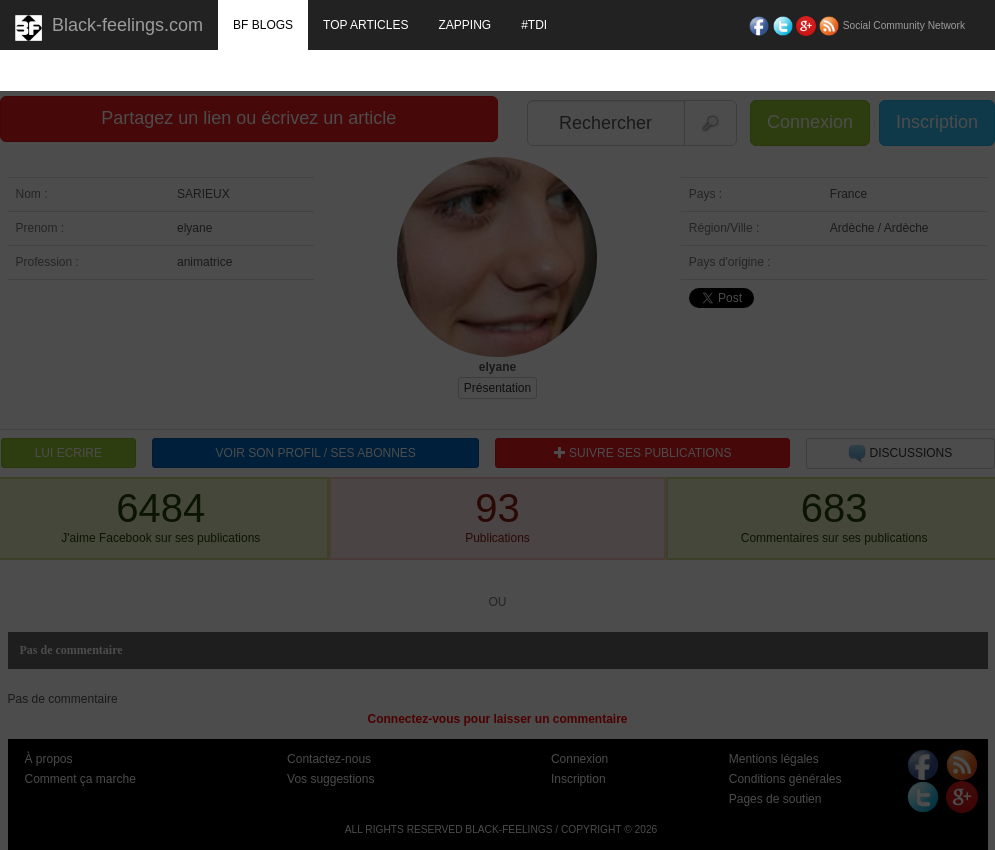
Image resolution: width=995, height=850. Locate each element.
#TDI (534, 25)
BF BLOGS (263, 25)
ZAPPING (464, 25)
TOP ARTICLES (365, 25)
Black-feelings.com (109, 28)
